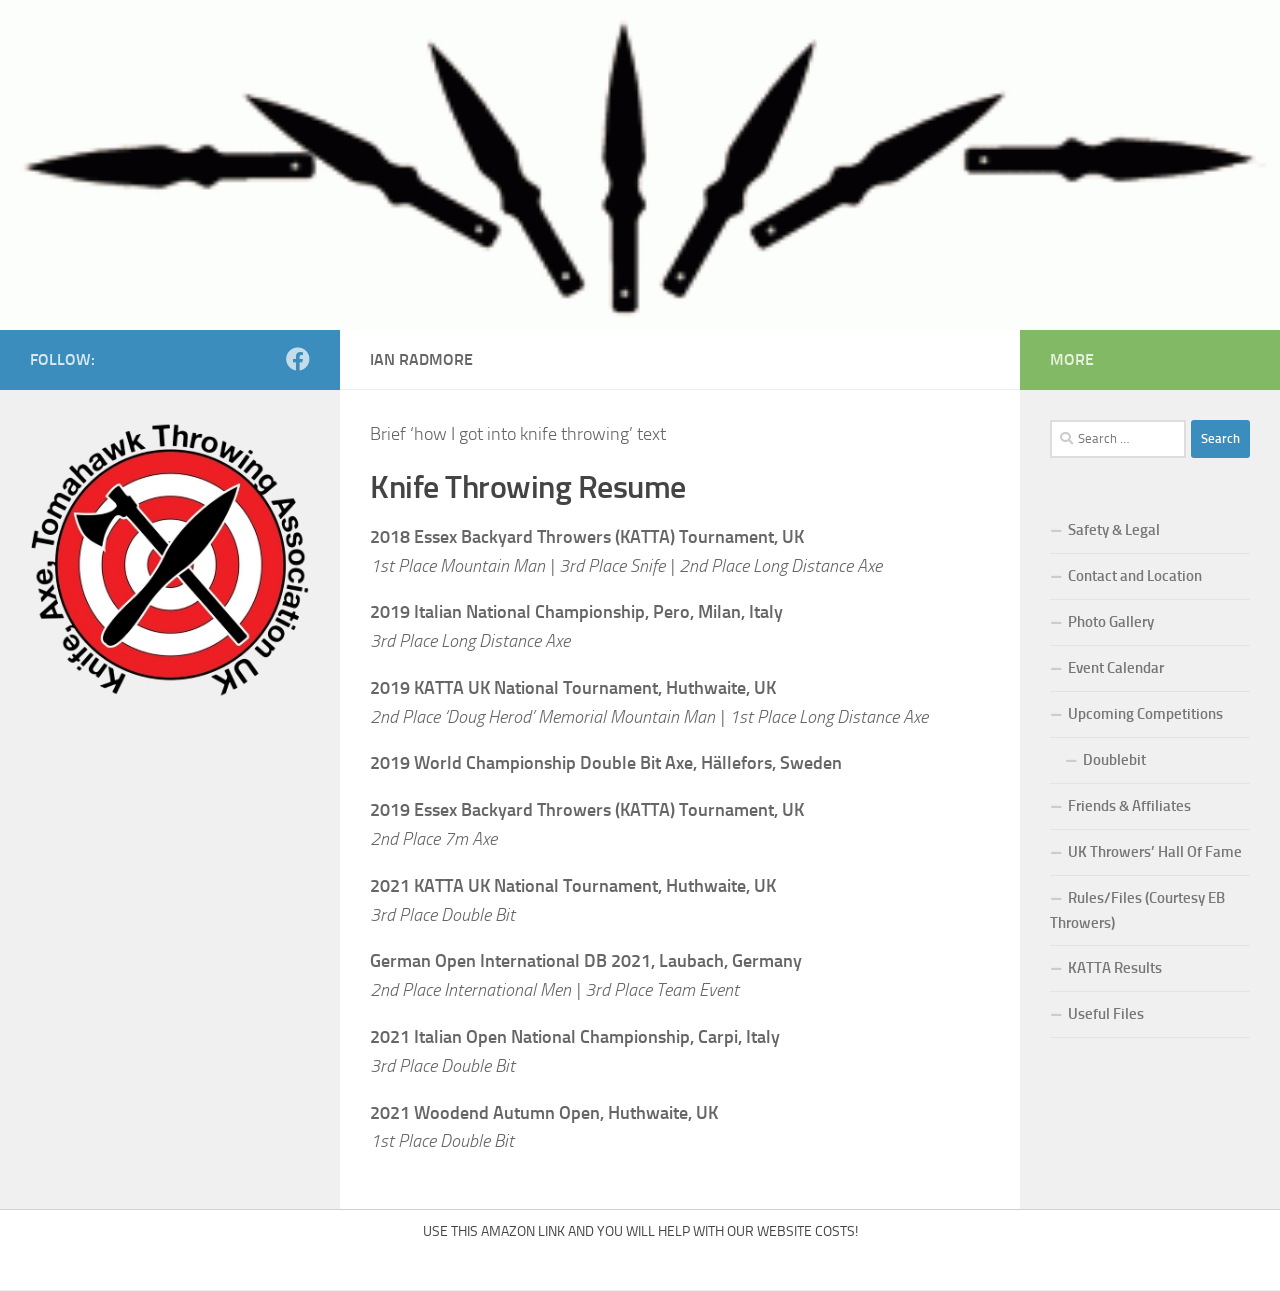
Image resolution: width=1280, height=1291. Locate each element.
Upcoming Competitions (1145, 714)
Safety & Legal (1114, 530)
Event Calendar (1116, 668)
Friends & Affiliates (1129, 806)
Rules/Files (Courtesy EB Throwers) (1137, 910)
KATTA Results (1115, 968)
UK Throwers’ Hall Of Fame (1155, 852)
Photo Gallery (1111, 622)
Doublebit (1114, 760)
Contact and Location (1135, 576)
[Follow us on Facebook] (298, 359)
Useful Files (1106, 1014)
